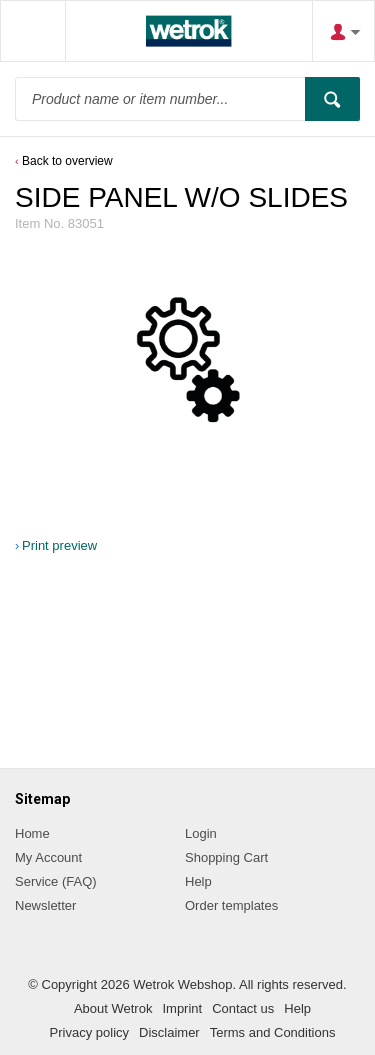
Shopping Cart (226, 857)
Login (201, 833)
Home (32, 833)
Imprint (182, 1008)
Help (198, 881)
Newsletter (45, 905)
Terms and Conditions (273, 1032)
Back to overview (67, 161)
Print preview (59, 545)
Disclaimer (169, 1032)
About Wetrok (113, 1008)
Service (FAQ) (56, 881)
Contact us (243, 1008)
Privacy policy (89, 1032)
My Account (48, 857)
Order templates (231, 905)
